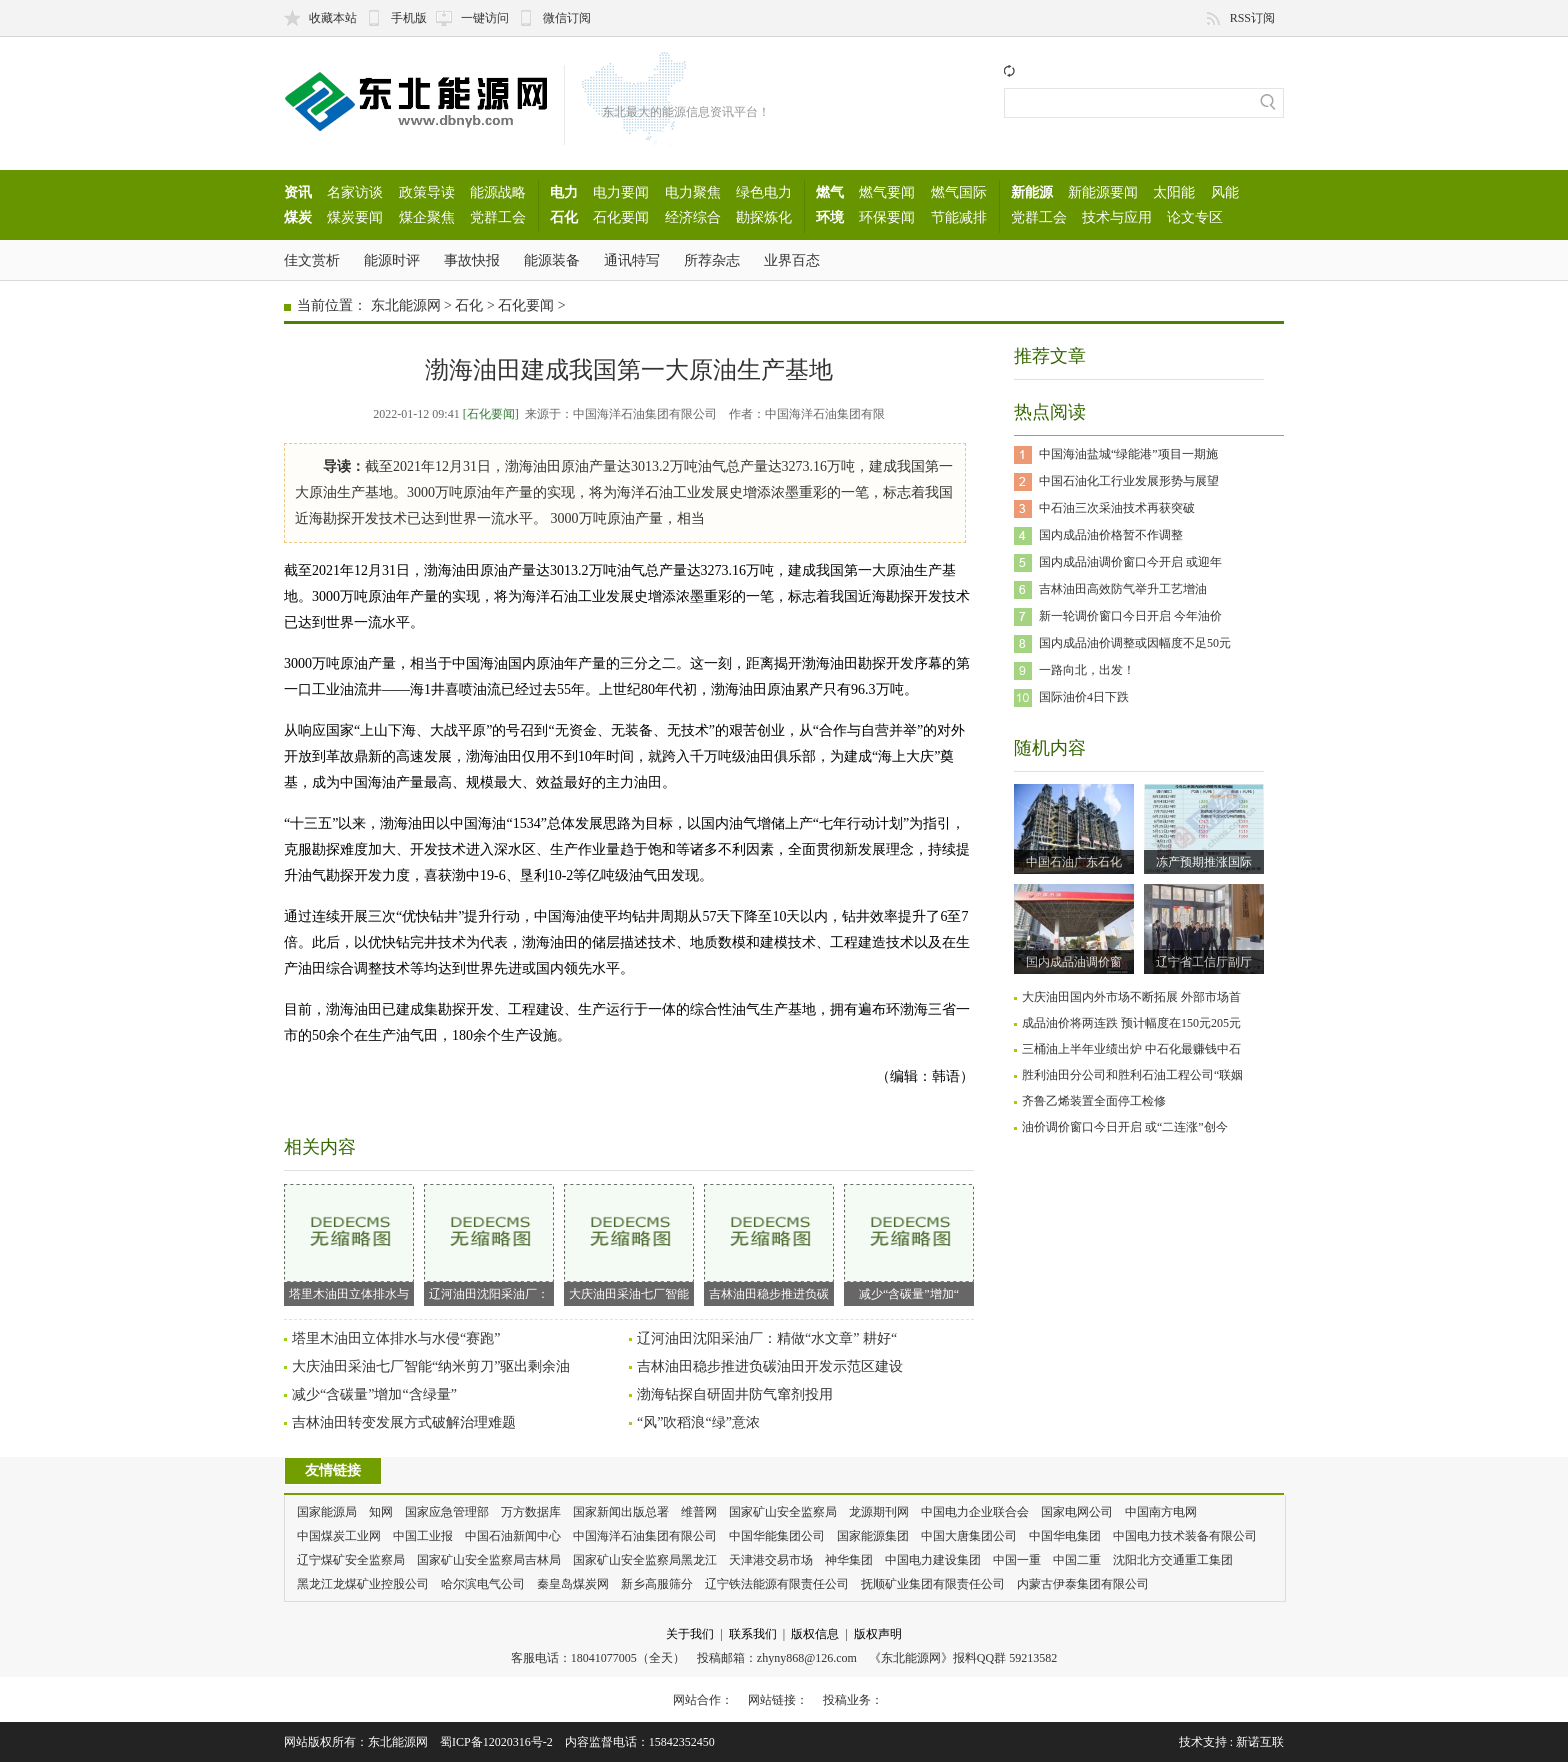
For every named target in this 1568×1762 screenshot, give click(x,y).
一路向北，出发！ (1087, 670)
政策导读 (427, 192)
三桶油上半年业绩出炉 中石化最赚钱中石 (1131, 1049)
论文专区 (1195, 217)
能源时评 (392, 260)
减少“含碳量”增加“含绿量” (374, 1394)
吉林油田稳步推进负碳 (769, 1242)
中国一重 (1017, 1560)
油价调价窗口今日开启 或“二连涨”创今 (1125, 1127)
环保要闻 (887, 217)
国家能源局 (327, 1512)
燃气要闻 (887, 192)
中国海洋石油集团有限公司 (645, 1536)
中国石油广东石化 (1074, 862)
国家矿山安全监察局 (783, 1512)
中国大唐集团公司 (969, 1536)
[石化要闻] (491, 414)
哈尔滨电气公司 (483, 1584)
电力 (564, 192)
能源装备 (552, 260)
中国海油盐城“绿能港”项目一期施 (1128, 454)
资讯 (298, 192)
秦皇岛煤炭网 (573, 1584)
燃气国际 (959, 192)
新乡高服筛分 (657, 1584)
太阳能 (1174, 192)
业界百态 (792, 260)
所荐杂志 (712, 260)
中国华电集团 (1065, 1536)
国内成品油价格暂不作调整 (1111, 535)
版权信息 (815, 1634)
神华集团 (849, 1560)
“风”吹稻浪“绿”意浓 (698, 1422)
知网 (381, 1512)
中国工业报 (423, 1536)
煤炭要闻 (355, 217)
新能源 (1032, 192)
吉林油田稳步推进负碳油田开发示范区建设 (770, 1366)
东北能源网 (406, 305)
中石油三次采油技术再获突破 (1117, 508)
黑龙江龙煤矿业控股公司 (363, 1584)
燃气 (830, 192)
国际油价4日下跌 (1084, 697)
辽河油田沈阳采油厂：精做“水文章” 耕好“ (767, 1338)
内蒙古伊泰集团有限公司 (1083, 1584)
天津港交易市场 (771, 1560)
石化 (564, 217)
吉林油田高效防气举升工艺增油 (1123, 589)
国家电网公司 (1077, 1512)
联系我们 (753, 1634)
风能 (1225, 192)
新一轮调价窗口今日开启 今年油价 (1130, 616)
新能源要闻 (1103, 192)
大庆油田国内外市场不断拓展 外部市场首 (1131, 997)
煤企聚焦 (427, 217)
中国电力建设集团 (933, 1560)
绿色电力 (764, 192)
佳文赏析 (312, 260)
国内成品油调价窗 (1074, 962)
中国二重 (1077, 1560)
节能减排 (959, 217)
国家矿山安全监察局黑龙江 (645, 1560)
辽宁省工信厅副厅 (1204, 962)
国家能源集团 (873, 1536)
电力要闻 (621, 192)
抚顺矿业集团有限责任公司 (933, 1584)
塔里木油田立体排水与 (349, 1242)
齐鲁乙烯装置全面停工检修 (1094, 1101)
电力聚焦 (693, 192)
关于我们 (690, 1634)
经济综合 (693, 217)
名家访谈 (355, 192)
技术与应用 (1117, 217)
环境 (830, 217)
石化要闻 (621, 217)
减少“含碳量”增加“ (909, 1242)
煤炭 (298, 217)
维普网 (699, 1512)
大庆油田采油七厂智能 (629, 1242)
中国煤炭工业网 (339, 1536)
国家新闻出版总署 (621, 1512)
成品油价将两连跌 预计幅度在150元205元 (1131, 1023)
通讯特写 (632, 260)
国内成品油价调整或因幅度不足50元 (1135, 643)
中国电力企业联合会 (975, 1512)
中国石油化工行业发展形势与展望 (1129, 481)
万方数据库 (531, 1512)
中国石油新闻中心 (513, 1536)
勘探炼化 (764, 217)
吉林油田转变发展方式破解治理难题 (404, 1422)
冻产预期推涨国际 (1204, 862)
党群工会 (498, 217)
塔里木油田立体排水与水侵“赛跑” (396, 1338)
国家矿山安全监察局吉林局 (489, 1560)
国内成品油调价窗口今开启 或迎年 (1130, 562)
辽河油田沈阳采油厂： (489, 1242)
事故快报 (472, 260)
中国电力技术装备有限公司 (1185, 1536)
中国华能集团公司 (777, 1536)
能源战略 (498, 192)
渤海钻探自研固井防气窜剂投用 (735, 1394)
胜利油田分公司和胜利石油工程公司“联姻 (1132, 1075)
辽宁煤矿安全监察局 (351, 1560)
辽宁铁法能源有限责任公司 (777, 1584)
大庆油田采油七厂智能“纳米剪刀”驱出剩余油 (431, 1366)
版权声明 (878, 1634)
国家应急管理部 (447, 1512)
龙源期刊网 (879, 1512)
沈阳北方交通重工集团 (1173, 1560)
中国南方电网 (1161, 1512)
